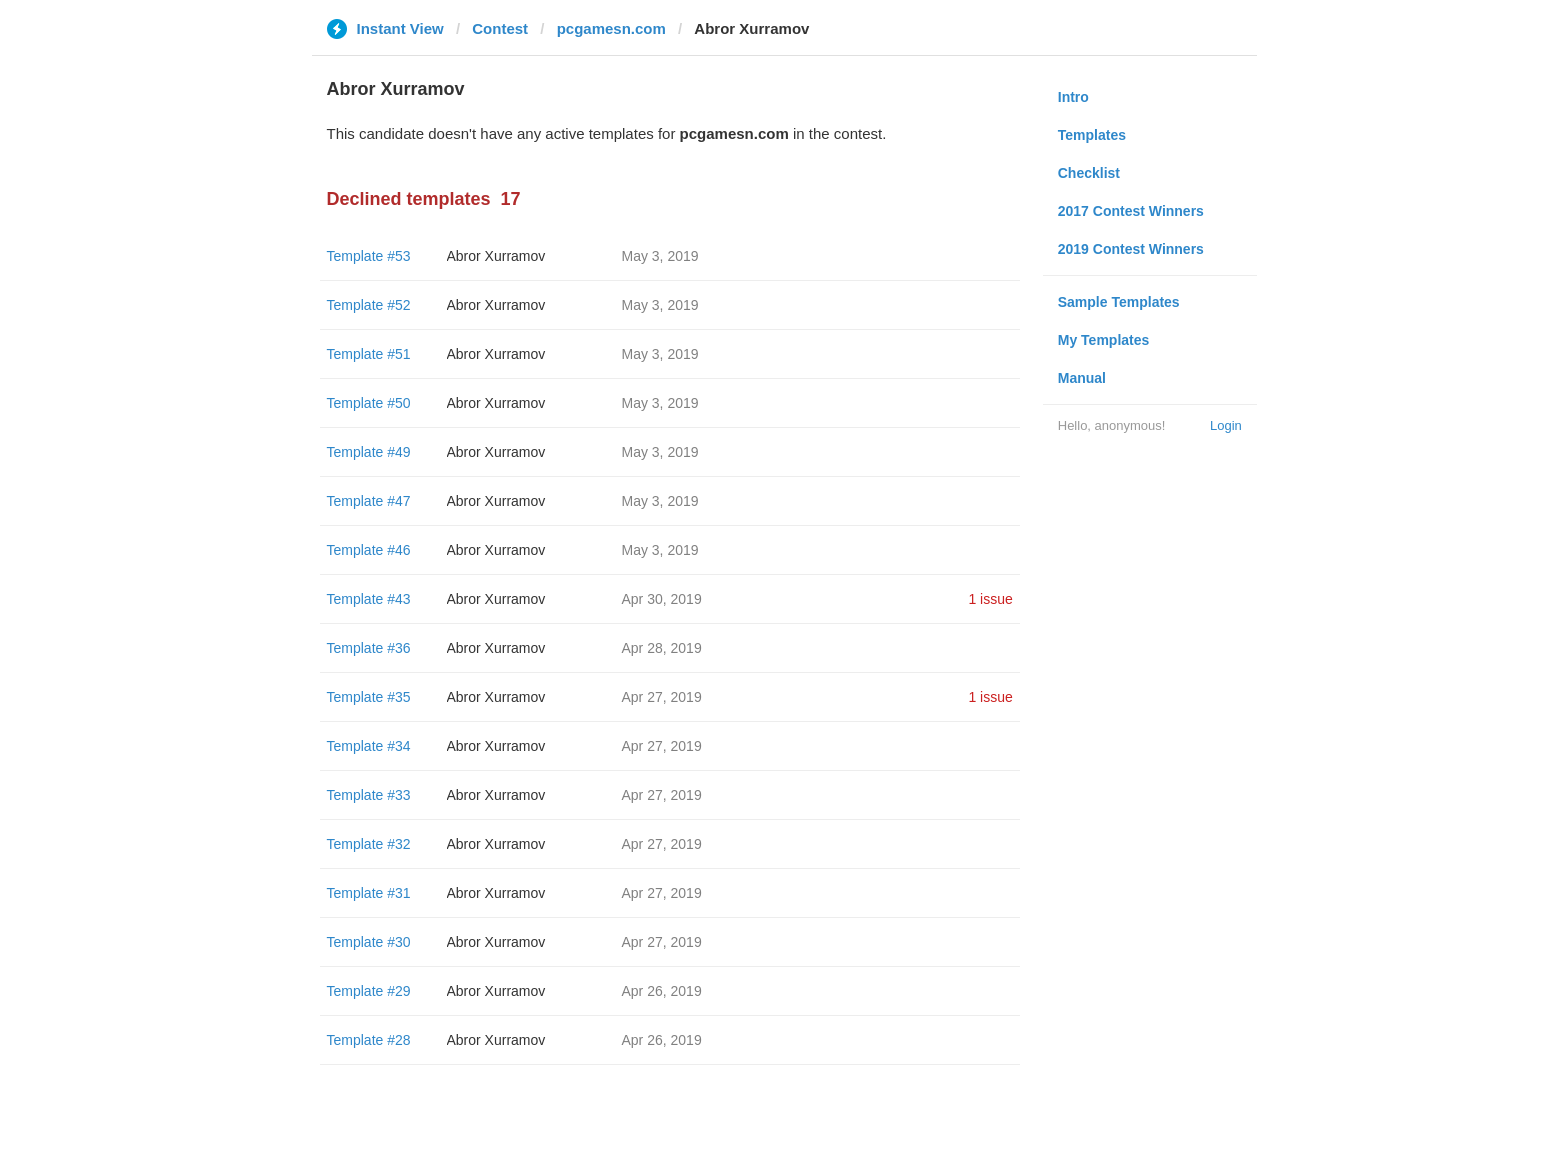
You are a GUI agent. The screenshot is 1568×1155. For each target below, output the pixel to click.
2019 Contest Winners (1131, 249)
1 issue (990, 599)
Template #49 (369, 452)
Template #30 (369, 942)
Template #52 (369, 305)
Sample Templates (1119, 302)
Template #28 (369, 1040)
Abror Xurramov (496, 256)
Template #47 (369, 501)
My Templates (1104, 340)
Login (1226, 425)
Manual (1082, 378)
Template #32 (369, 844)
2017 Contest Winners (1131, 211)
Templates (1092, 135)
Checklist (1089, 173)
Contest (500, 28)
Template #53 (369, 256)
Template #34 (369, 746)
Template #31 (369, 893)
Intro (1073, 97)
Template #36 (369, 648)
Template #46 (369, 550)
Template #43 (369, 599)
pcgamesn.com (611, 28)
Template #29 (369, 991)
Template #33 (369, 795)
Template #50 (369, 403)
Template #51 (369, 354)
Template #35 (369, 697)
